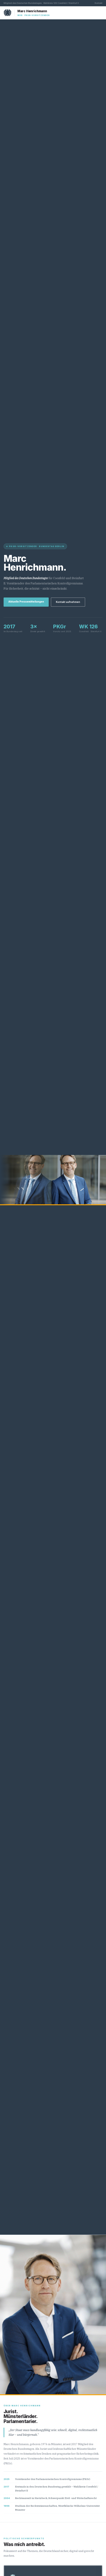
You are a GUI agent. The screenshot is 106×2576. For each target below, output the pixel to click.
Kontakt (98, 3)
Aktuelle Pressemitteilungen (26, 601)
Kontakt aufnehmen (68, 602)
